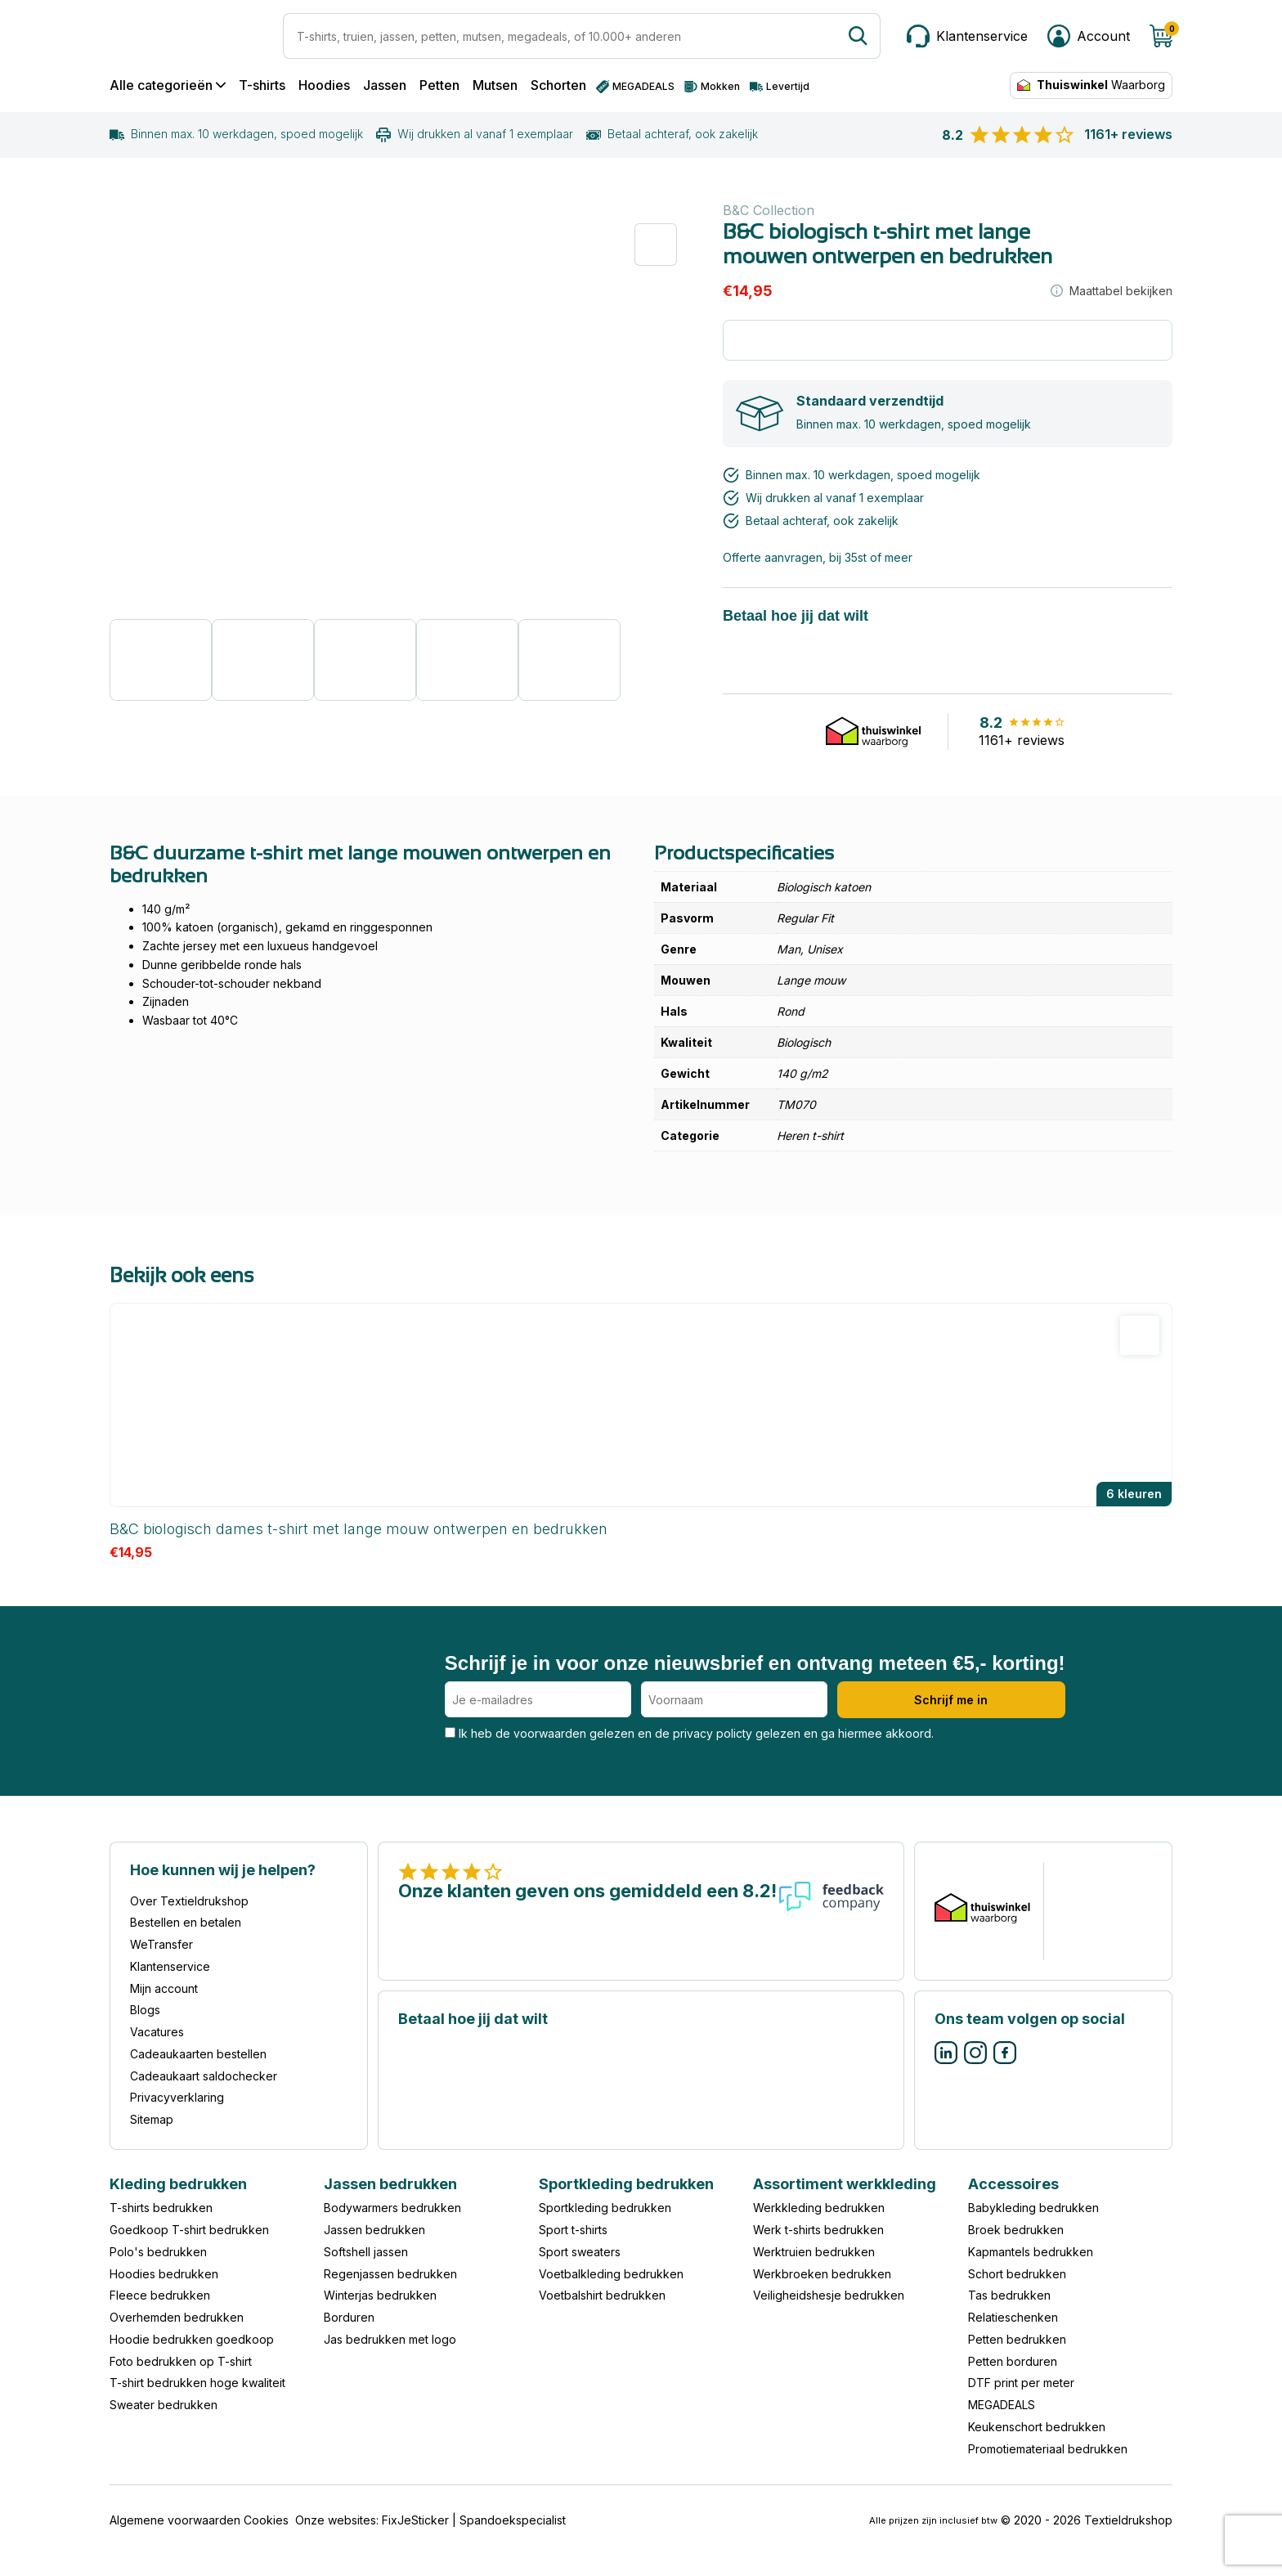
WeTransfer (161, 1944)
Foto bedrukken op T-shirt (181, 2361)
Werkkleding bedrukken (819, 2208)
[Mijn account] (1088, 36)
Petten (439, 85)
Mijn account (164, 1988)
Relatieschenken (1013, 2317)
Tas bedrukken (1009, 2295)
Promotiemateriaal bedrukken (1047, 2449)
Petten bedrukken (1017, 2339)
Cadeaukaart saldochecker (203, 2076)
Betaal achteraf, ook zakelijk (672, 134)
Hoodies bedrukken (164, 2274)
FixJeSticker (415, 2520)
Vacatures (157, 2032)
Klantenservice (170, 1966)
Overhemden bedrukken (177, 2317)
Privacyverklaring (177, 2097)
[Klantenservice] (967, 36)
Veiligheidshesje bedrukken (828, 2295)
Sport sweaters (580, 2252)
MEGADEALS (1001, 2405)
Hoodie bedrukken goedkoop (192, 2339)
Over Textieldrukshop (189, 1901)
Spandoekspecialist (512, 2520)
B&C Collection (768, 210)
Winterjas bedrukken (380, 2295)
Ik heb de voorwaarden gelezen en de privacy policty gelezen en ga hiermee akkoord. (689, 1733)
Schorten (558, 85)
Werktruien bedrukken (814, 2252)
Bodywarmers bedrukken (392, 2208)
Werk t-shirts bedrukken (818, 2230)
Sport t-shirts (573, 2230)
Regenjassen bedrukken (390, 2274)
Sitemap (151, 2119)
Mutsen (495, 85)
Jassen (384, 85)
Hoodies (324, 85)
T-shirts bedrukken (161, 2208)
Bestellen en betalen (185, 1922)
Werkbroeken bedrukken (822, 2274)
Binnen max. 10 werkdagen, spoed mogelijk (236, 134)
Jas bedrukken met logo (390, 2339)
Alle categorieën (168, 85)
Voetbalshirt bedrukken (602, 2295)
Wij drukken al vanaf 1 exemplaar (474, 134)
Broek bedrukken (1016, 2230)
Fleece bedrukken (160, 2295)
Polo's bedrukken (158, 2252)
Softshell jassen (366, 2252)
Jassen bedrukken (374, 2230)
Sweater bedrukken (163, 2405)
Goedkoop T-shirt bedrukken (189, 2230)
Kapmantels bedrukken (1030, 2252)
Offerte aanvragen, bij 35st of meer (817, 557)
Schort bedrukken (1017, 2274)
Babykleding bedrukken (1033, 2208)
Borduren (349, 2317)
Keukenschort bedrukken (1036, 2427)
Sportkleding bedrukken (605, 2208)
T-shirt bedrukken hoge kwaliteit (197, 2383)
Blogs (145, 2010)
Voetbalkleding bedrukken (611, 2274)
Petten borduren (1012, 2361)
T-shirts (262, 85)
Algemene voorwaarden (175, 2520)
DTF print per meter (1021, 2383)
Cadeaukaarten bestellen (198, 2054)
